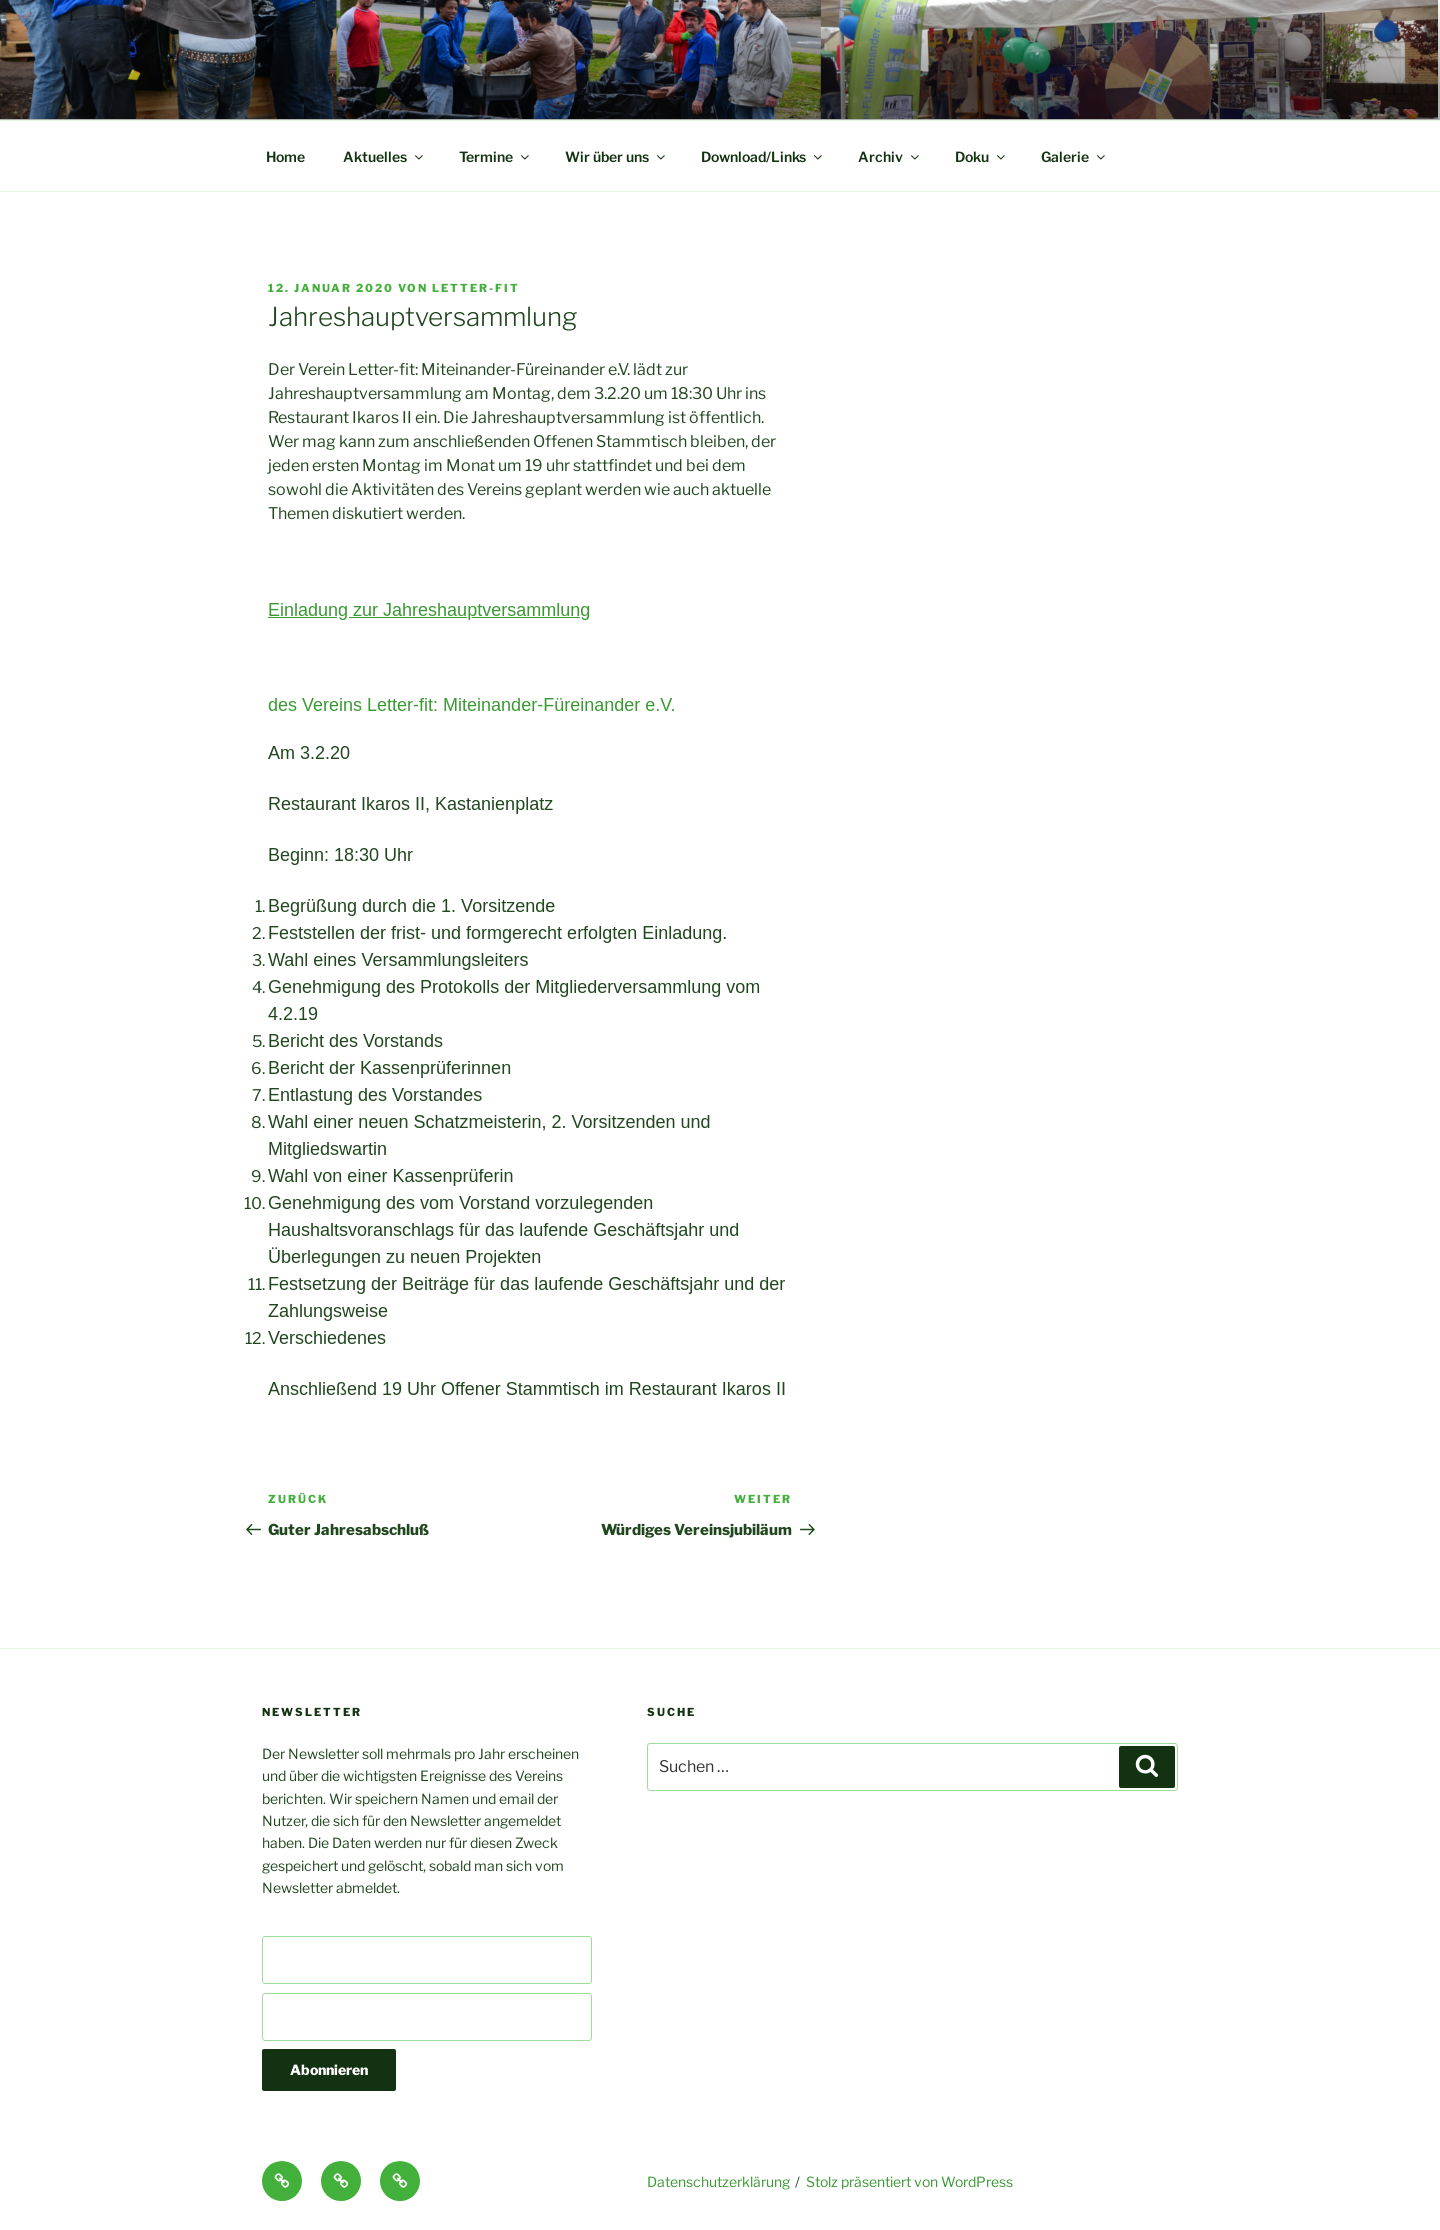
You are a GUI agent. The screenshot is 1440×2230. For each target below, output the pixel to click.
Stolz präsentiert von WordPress (909, 2181)
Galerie (1074, 156)
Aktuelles (384, 156)
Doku (981, 156)
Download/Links (763, 156)
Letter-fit (476, 288)
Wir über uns (616, 156)
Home (285, 156)
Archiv (890, 156)
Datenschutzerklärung (718, 2181)
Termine (495, 156)
